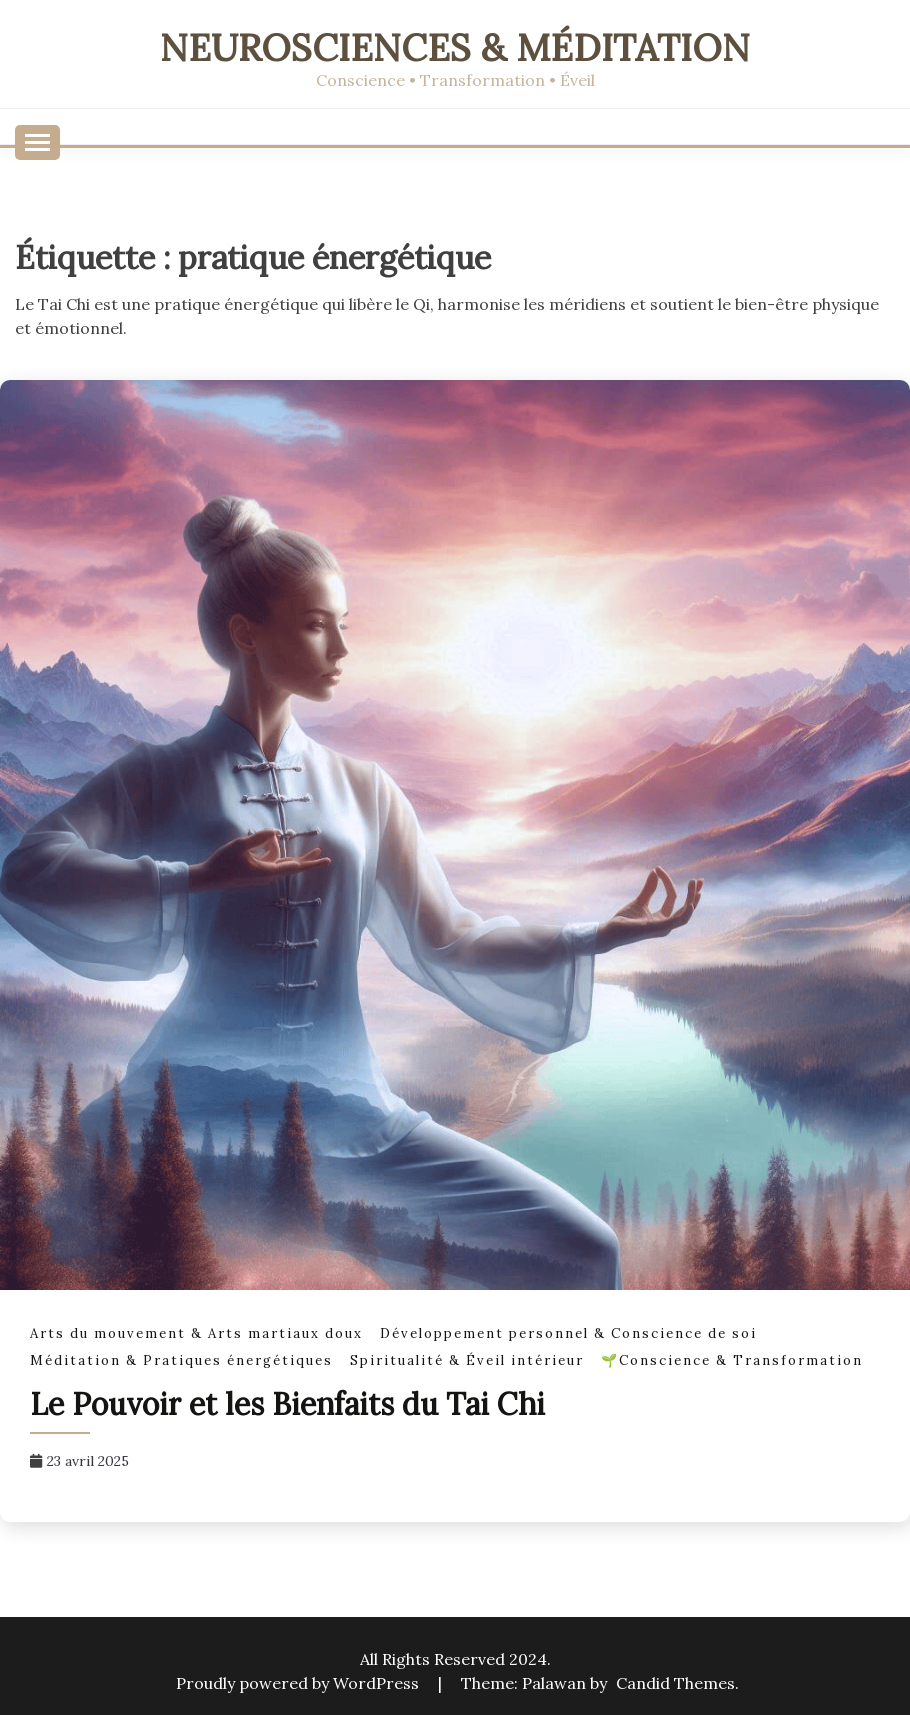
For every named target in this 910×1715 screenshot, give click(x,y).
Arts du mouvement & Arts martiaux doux (196, 1333)
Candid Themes (675, 1683)
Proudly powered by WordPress (299, 1683)
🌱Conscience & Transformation (732, 1360)
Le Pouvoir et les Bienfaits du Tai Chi (287, 1404)
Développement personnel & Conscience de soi (568, 1333)
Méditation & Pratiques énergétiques (181, 1360)
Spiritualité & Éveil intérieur (467, 1360)
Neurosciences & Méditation (455, 47)
